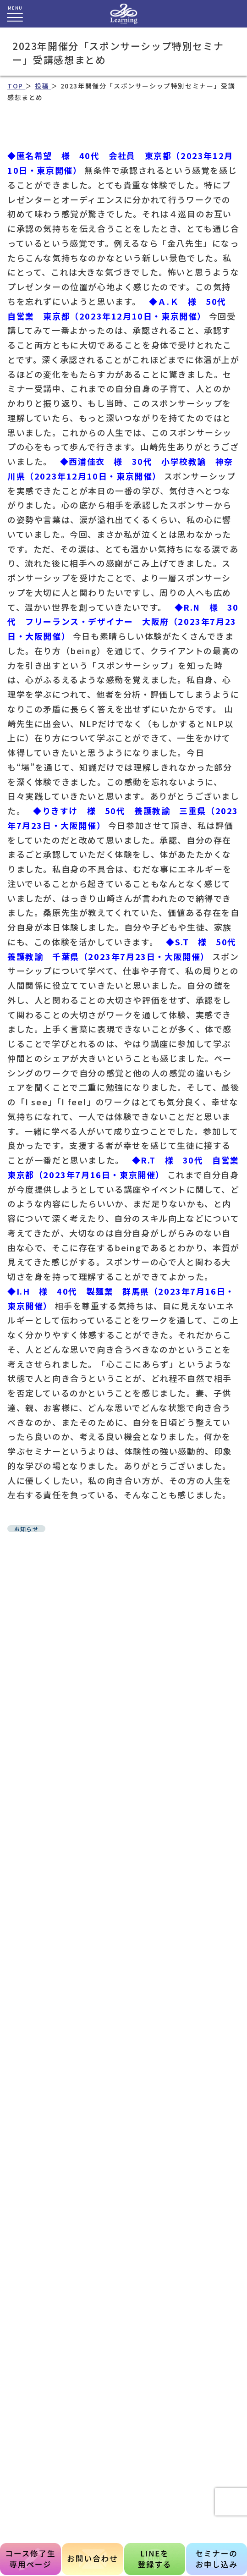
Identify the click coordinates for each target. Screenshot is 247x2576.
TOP (16, 85)
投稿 (43, 85)
